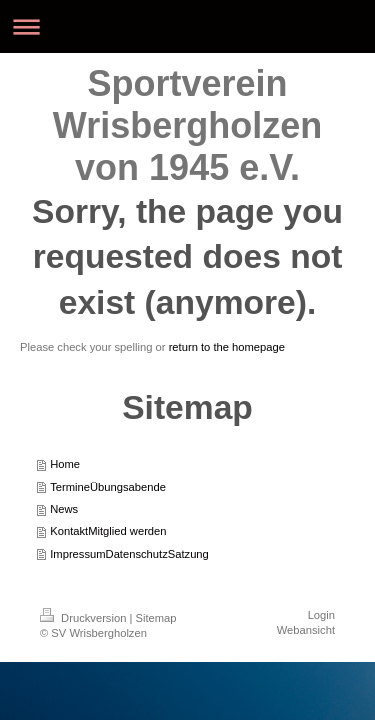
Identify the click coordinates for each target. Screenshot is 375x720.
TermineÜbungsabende (108, 487)
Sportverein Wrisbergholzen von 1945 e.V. (187, 125)
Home (65, 464)
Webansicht (306, 630)
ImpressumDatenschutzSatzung (129, 554)
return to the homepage (227, 347)
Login (321, 615)
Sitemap (156, 618)
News (64, 509)
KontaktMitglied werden (108, 531)
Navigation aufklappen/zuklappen (187, 26)
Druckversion (85, 618)
